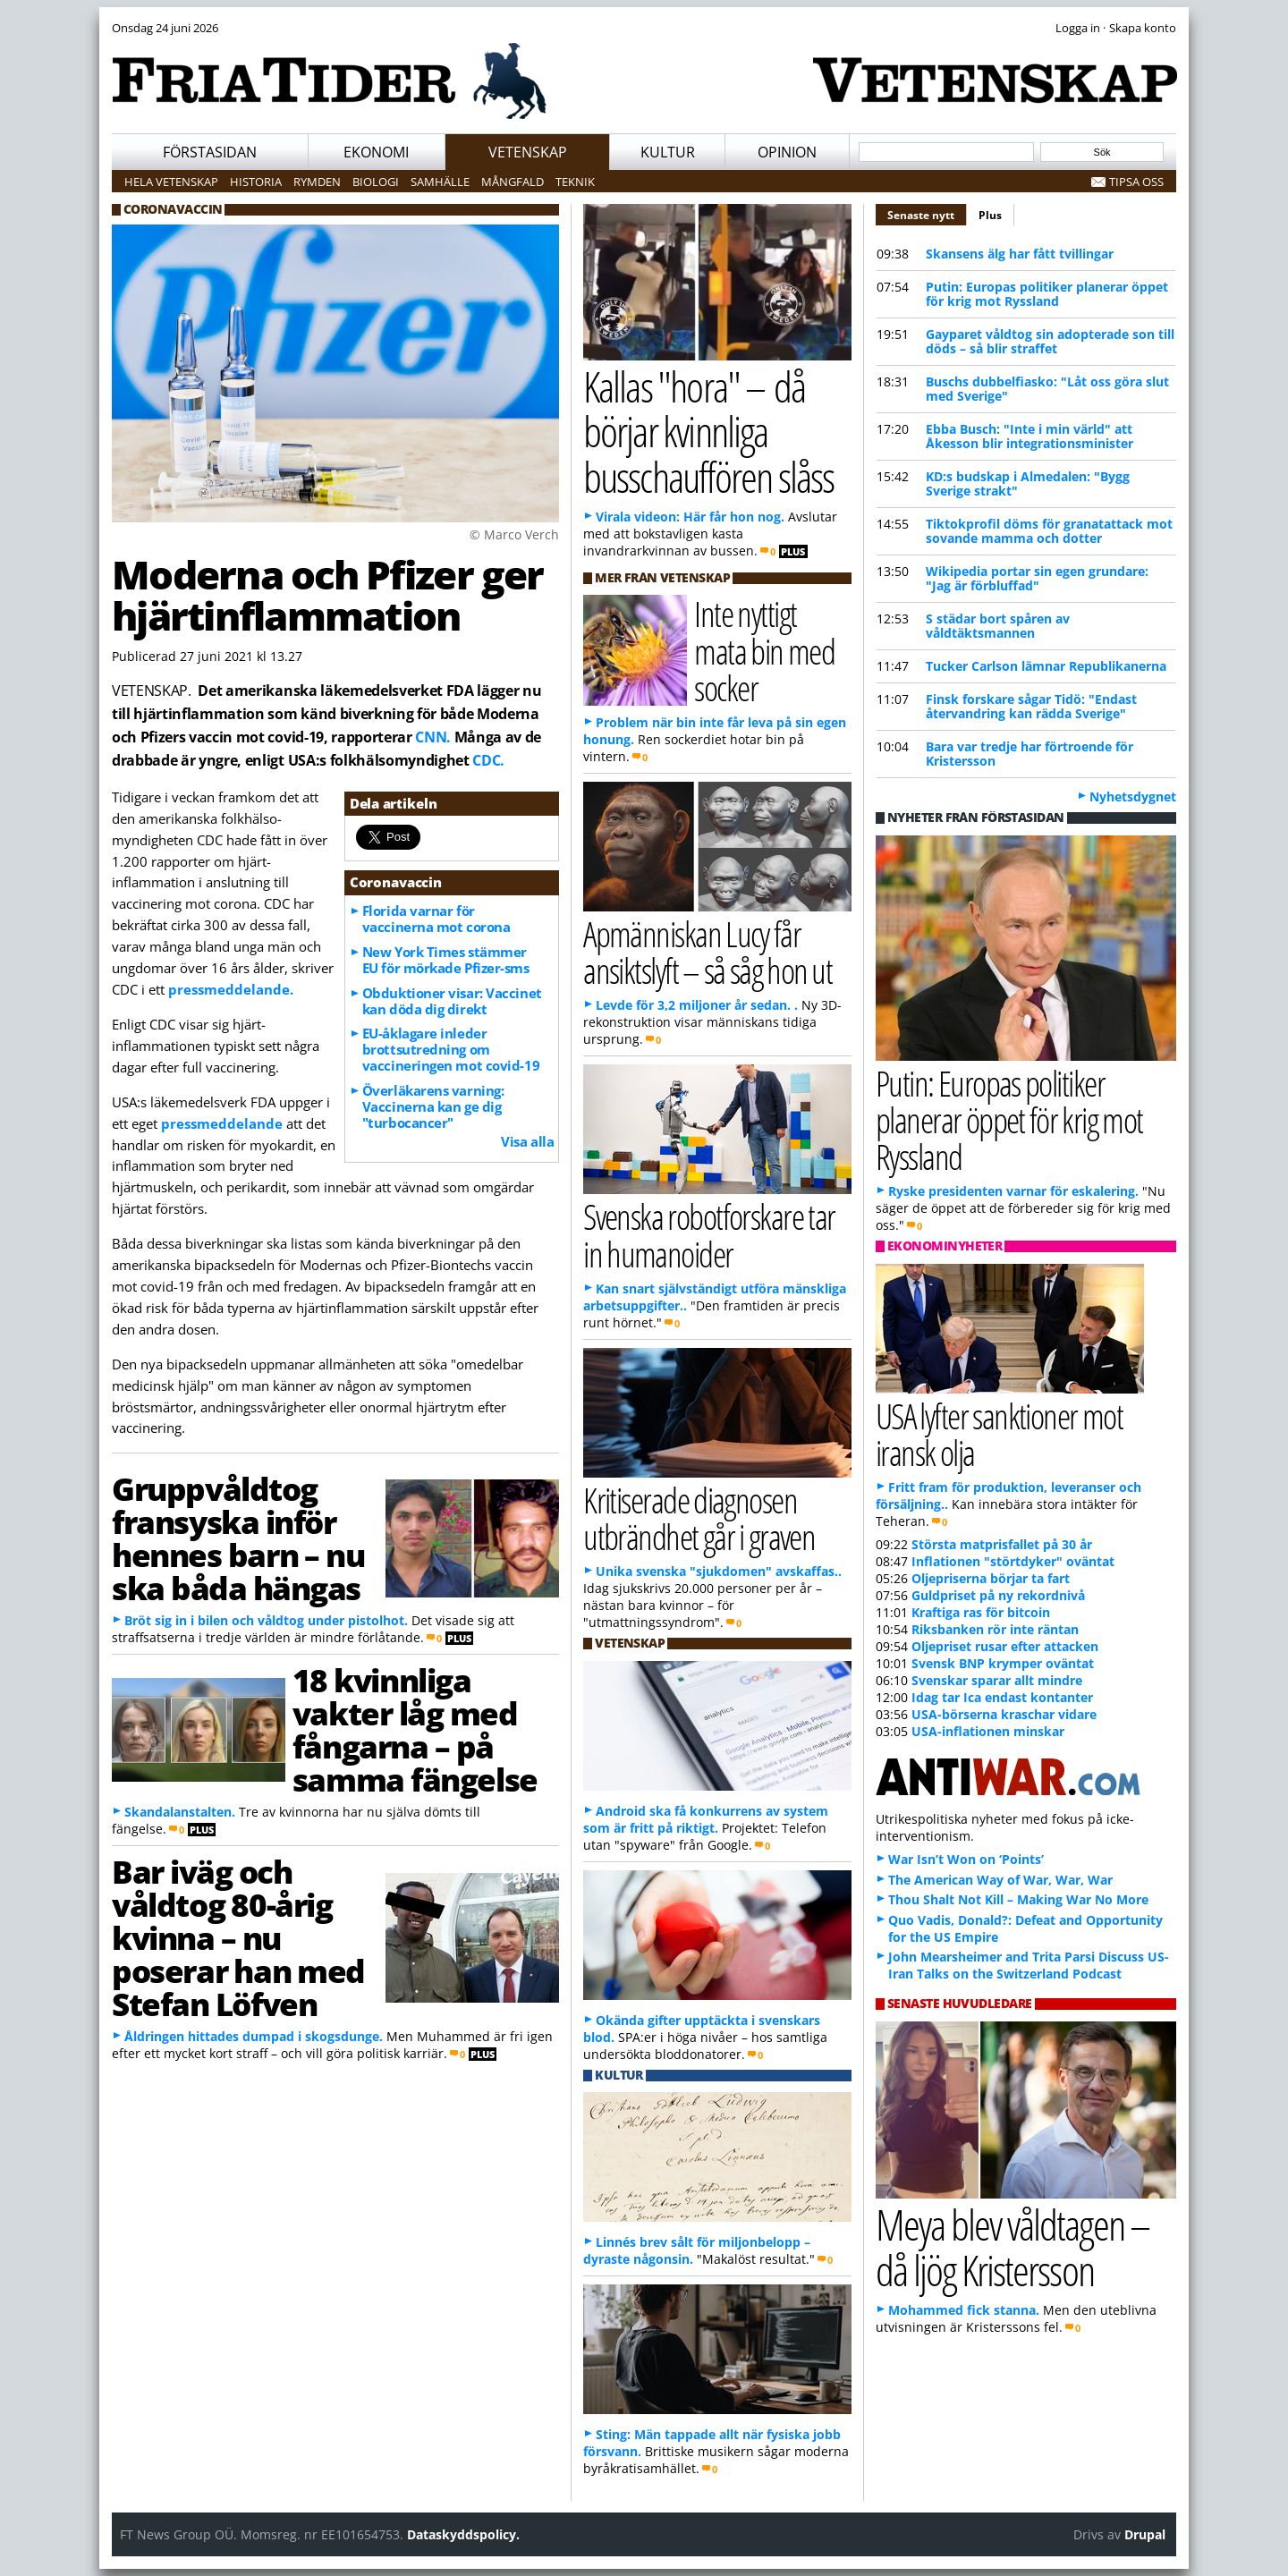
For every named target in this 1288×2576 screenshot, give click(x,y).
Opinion (787, 152)
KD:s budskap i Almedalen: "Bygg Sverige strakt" (1028, 483)
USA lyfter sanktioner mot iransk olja (999, 1434)
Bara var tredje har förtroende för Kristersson (1029, 753)
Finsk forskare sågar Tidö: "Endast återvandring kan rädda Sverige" (1031, 706)
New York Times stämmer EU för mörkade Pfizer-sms (446, 960)
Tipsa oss (1136, 182)
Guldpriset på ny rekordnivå (998, 1595)
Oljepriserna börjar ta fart (990, 1578)
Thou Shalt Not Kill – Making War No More (1018, 1899)
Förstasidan (210, 152)
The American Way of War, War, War (1000, 1879)
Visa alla (527, 1141)
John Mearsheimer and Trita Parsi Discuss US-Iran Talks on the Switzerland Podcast (1028, 1965)
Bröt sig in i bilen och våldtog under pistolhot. (266, 1620)
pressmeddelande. (230, 989)
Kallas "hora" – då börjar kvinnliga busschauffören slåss (708, 431)
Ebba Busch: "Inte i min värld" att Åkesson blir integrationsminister (1029, 436)
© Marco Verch (514, 534)
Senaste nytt (927, 213)
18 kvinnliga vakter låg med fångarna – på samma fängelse (415, 1729)
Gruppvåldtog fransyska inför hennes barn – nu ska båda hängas (238, 1537)
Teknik (575, 182)
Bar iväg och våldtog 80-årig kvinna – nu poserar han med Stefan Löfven (238, 1937)
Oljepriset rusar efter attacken (1004, 1646)
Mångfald (512, 182)
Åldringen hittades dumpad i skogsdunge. (253, 2036)
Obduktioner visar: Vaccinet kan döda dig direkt (452, 1001)
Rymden (317, 182)
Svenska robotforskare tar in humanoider (709, 1234)
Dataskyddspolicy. (463, 2534)
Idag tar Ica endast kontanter (1002, 1697)
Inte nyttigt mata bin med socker (764, 649)
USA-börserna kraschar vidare (1004, 1714)
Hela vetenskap (171, 182)
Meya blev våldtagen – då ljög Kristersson (1012, 2247)
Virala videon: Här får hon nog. (690, 516)
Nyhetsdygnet (1132, 796)
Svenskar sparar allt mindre (996, 1680)
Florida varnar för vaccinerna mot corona (436, 919)
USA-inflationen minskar (987, 1731)
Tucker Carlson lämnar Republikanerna (1046, 665)
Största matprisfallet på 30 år (1001, 1544)
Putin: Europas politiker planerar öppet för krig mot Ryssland (1047, 293)
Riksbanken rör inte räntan (995, 1629)
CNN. (433, 737)
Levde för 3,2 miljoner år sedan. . (697, 1004)
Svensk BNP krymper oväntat (1002, 1663)
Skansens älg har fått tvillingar (1020, 253)
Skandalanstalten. (179, 1811)
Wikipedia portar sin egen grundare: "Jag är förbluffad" (1037, 578)
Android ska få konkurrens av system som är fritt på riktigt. (705, 1819)
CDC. (488, 760)
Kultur (667, 152)
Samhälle (440, 182)
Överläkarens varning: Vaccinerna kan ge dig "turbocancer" (433, 1106)
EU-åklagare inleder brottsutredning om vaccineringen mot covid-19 (450, 1049)
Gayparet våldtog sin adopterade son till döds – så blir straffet (1050, 341)
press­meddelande (222, 1123)
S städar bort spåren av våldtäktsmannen (998, 625)
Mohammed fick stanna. (963, 2309)
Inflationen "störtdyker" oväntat (1012, 1561)
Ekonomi (376, 152)
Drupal (1144, 2534)
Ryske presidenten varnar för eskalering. (1013, 1190)
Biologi (375, 182)
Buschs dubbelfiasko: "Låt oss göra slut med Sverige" (1047, 388)
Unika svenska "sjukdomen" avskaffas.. (719, 1571)
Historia (256, 182)
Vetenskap (527, 152)
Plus (990, 215)
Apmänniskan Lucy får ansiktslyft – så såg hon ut (707, 952)
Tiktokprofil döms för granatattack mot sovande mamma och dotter (1049, 531)
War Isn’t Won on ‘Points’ (966, 1859)
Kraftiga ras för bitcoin (980, 1612)
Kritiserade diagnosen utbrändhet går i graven (699, 1518)
